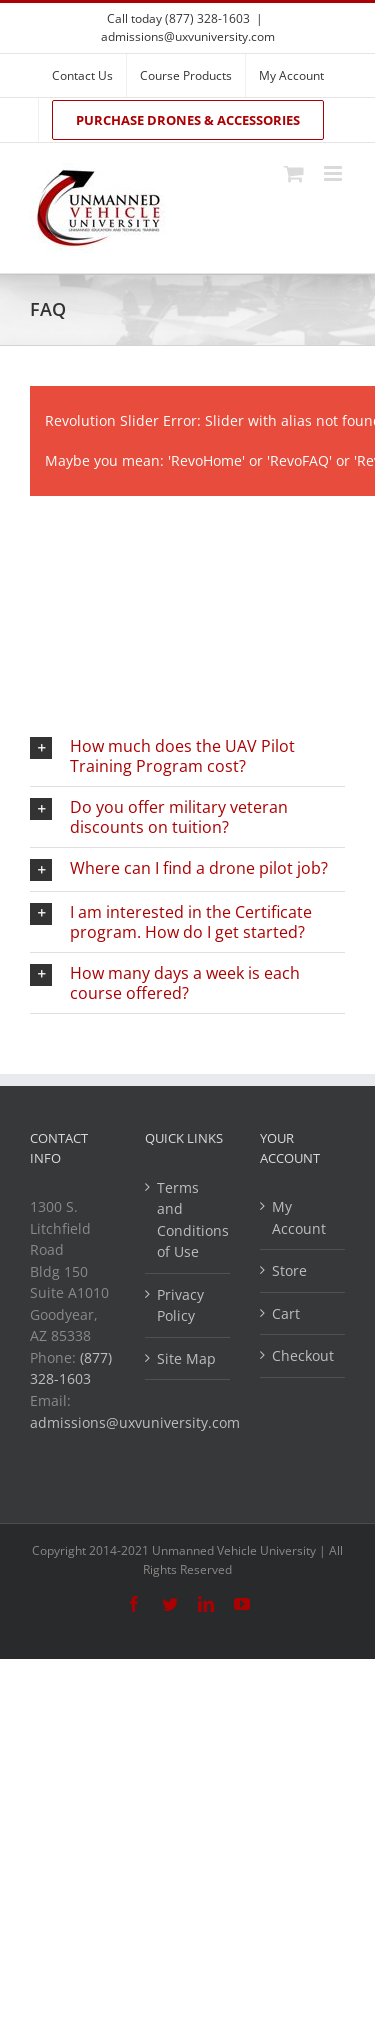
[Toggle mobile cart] (294, 173)
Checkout (303, 1355)
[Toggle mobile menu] (334, 173)
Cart (286, 1313)
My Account (299, 1217)
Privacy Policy (180, 1305)
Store (289, 1270)
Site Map (186, 1358)
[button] (187, 756)
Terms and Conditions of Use (188, 1220)
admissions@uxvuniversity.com (188, 36)
